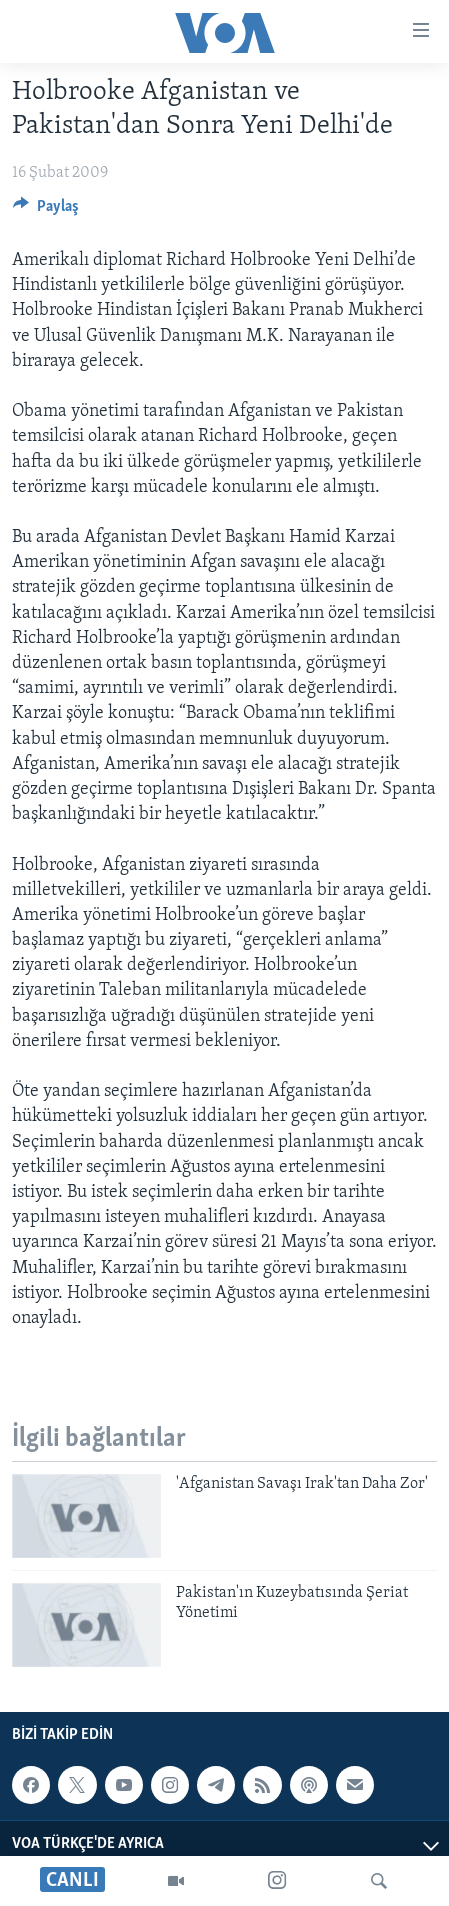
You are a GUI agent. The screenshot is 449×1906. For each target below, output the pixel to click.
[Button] (46, 211)
